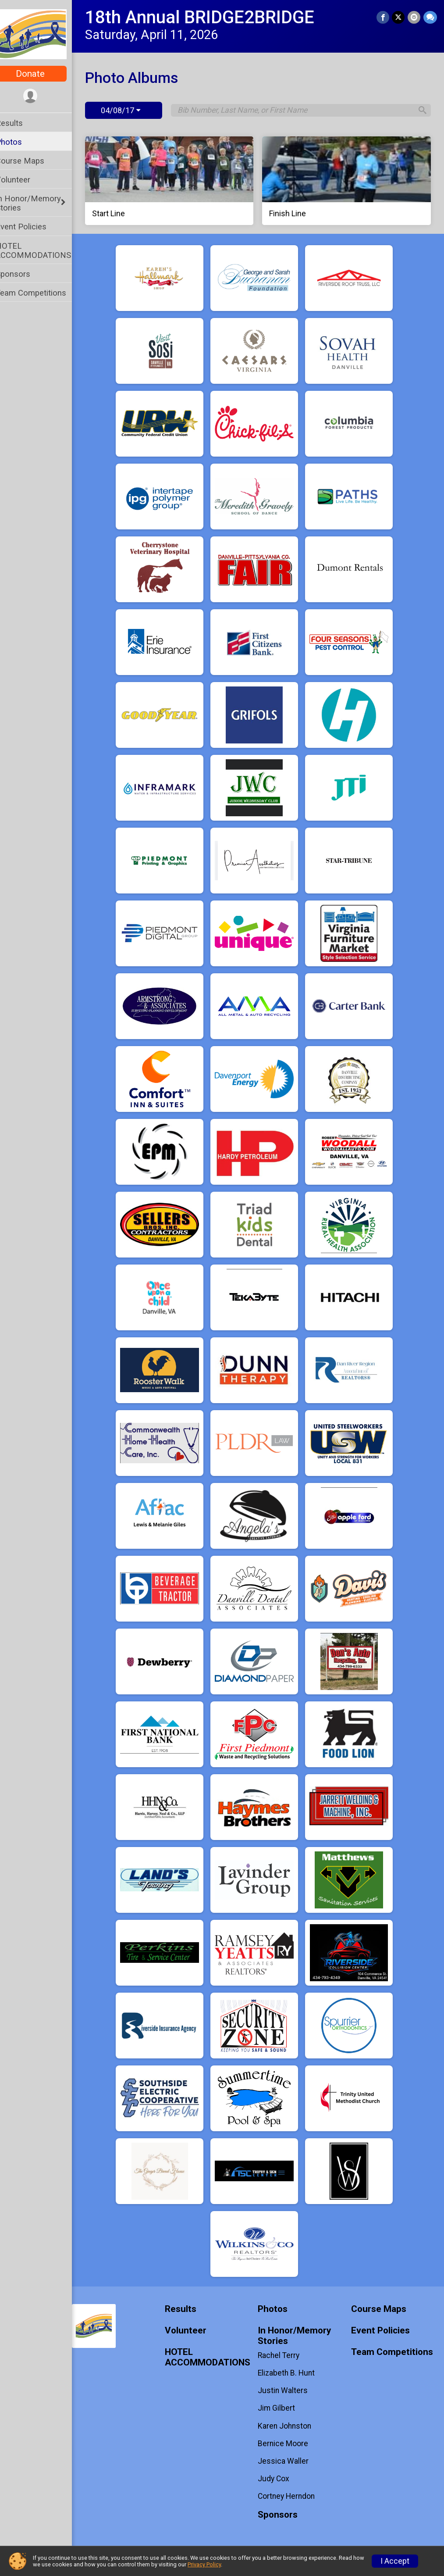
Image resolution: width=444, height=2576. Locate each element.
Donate (41, 73)
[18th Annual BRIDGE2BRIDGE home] (41, 33)
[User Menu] (42, 96)
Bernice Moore (289, 2443)
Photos (20, 141)
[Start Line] (177, 180)
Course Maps (31, 160)
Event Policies (32, 226)
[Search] (420, 110)
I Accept (394, 2561)
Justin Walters (289, 2390)
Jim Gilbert (282, 2408)
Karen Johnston (290, 2426)
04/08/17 (132, 110)
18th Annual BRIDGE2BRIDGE (211, 17)
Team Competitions (42, 292)
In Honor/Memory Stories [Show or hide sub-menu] (39, 203)
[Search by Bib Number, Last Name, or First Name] (300, 110)
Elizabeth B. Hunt (292, 2373)
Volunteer (24, 179)
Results (20, 123)
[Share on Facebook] (383, 17)
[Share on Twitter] (399, 17)
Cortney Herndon (292, 2496)
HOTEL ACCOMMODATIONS (44, 250)
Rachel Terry (284, 2355)
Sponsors (24, 274)
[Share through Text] (430, 17)
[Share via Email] (414, 17)
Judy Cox (279, 2478)
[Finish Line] (349, 180)
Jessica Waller (289, 2461)
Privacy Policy (204, 2564)
